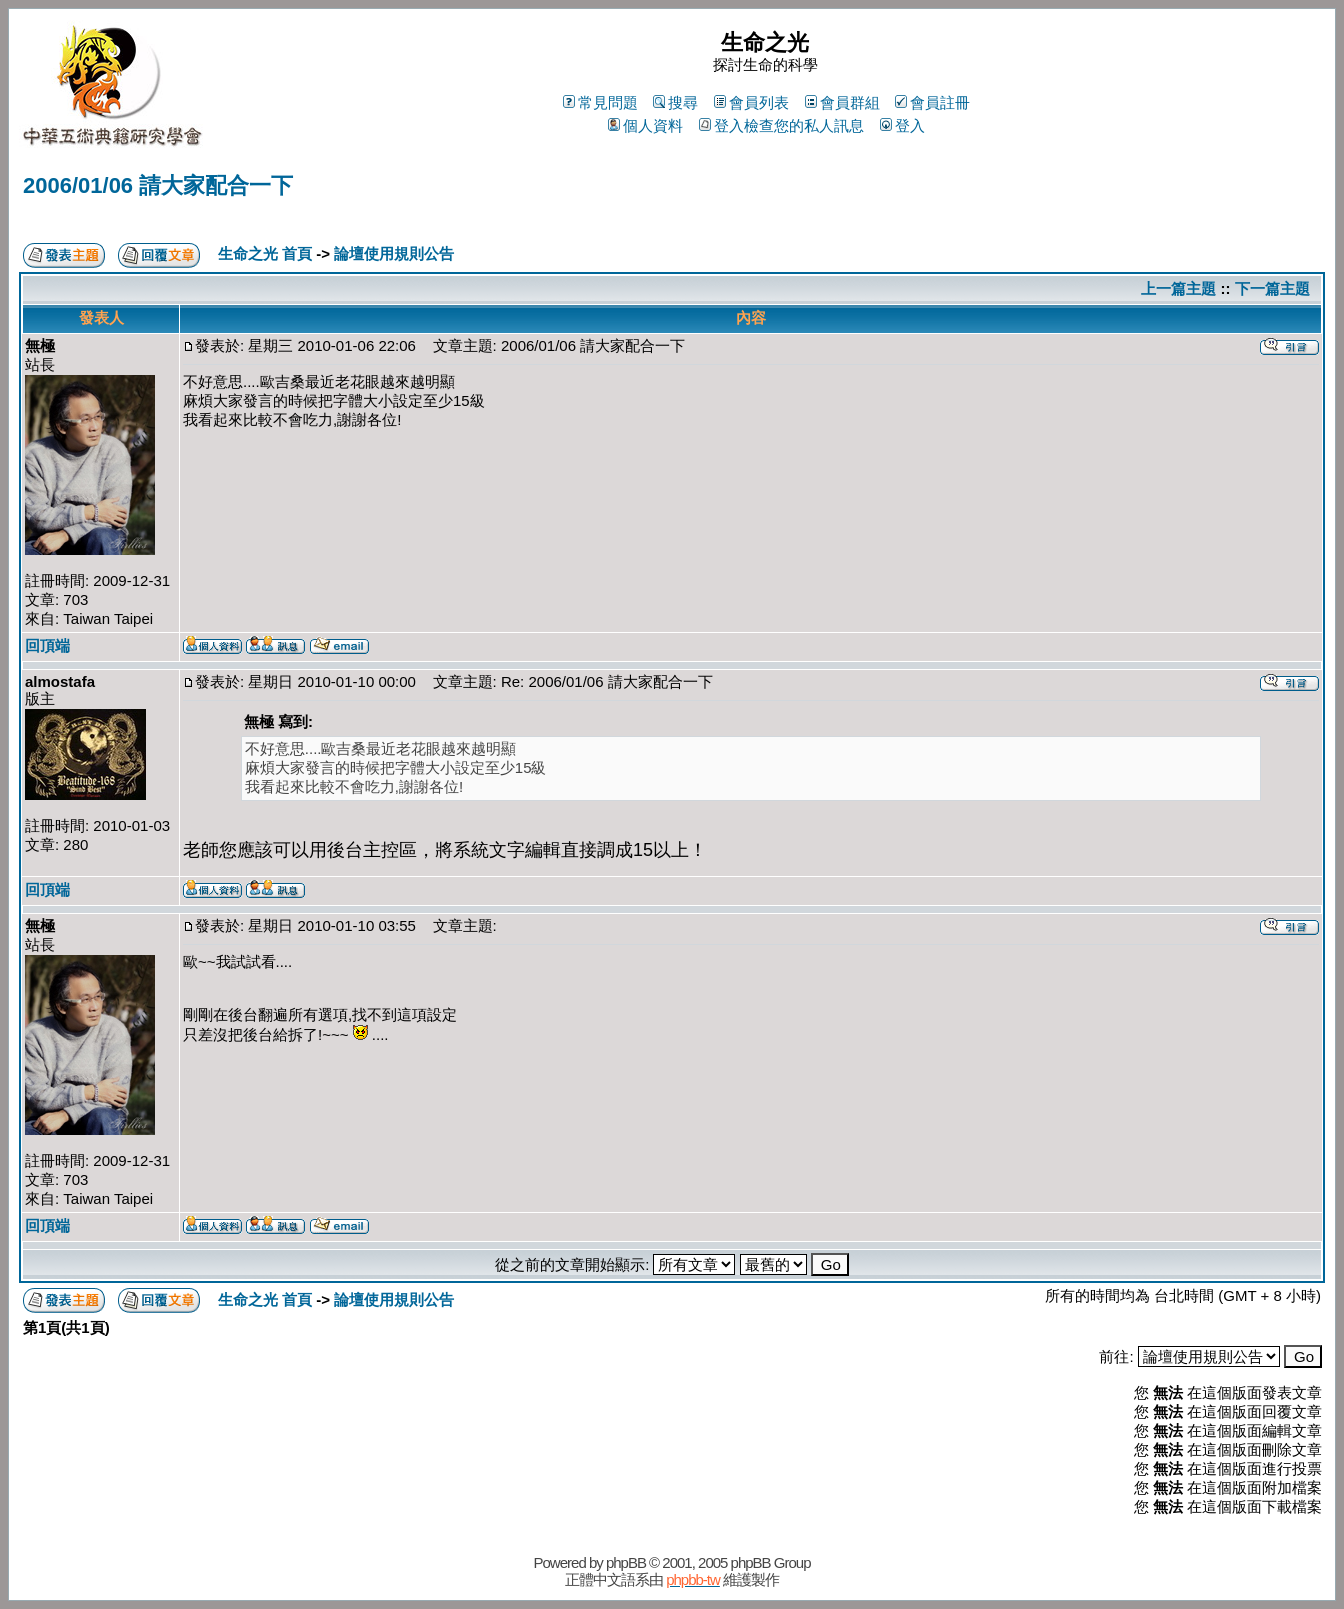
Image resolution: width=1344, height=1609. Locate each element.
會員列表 (751, 102)
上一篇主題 (1178, 288)
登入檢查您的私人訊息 (781, 125)
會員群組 (842, 102)
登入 (902, 125)
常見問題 (600, 102)
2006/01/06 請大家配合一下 (158, 185)
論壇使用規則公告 (394, 253)
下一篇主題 (1272, 288)
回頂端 (47, 645)
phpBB (626, 1562)
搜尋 (675, 102)
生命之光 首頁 (265, 253)
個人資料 (645, 125)
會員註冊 (932, 102)
